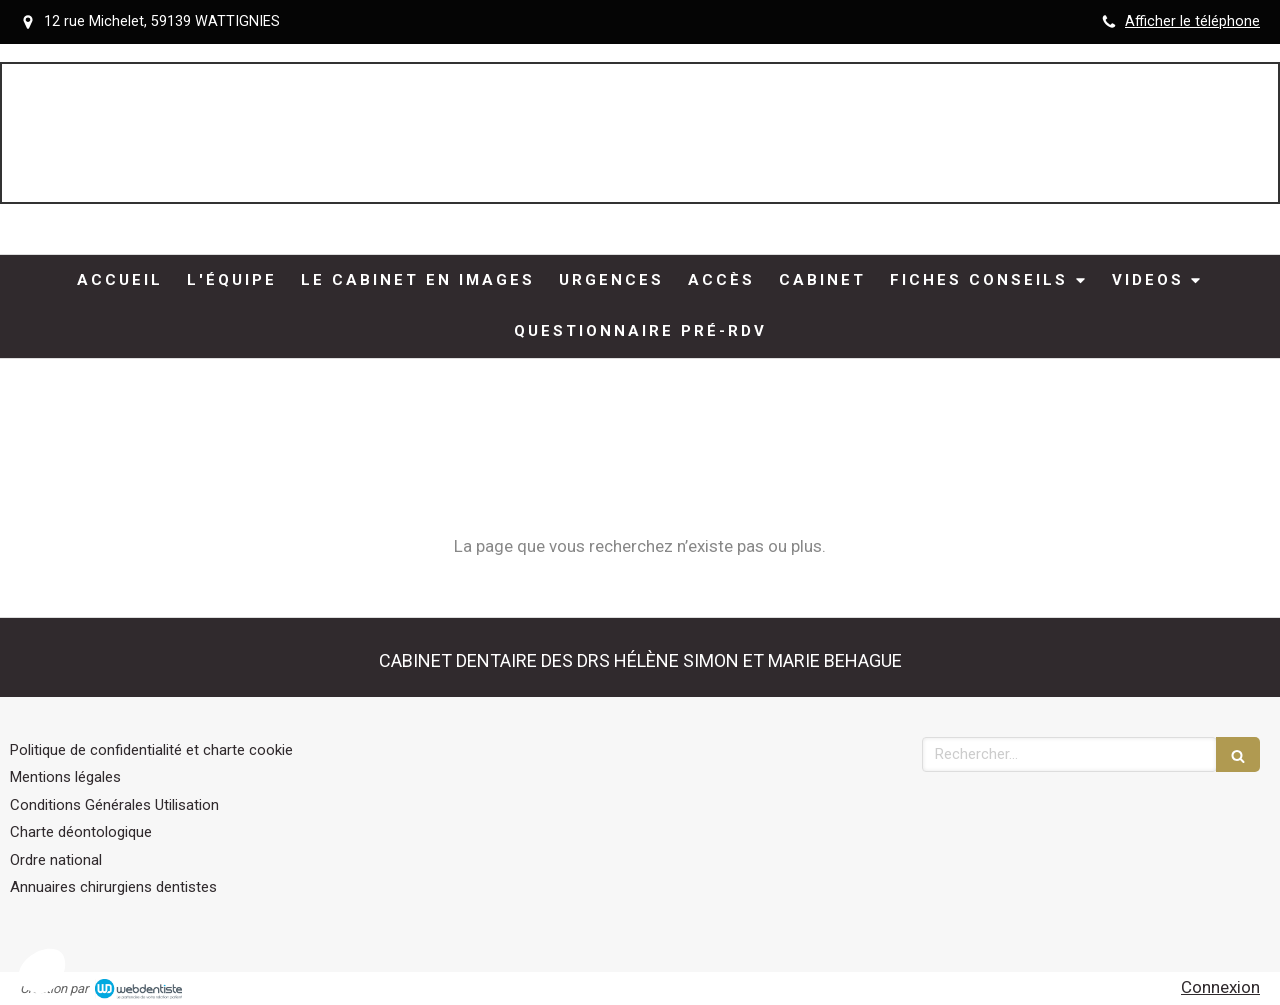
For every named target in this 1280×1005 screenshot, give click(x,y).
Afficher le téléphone (1192, 21)
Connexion (1220, 987)
